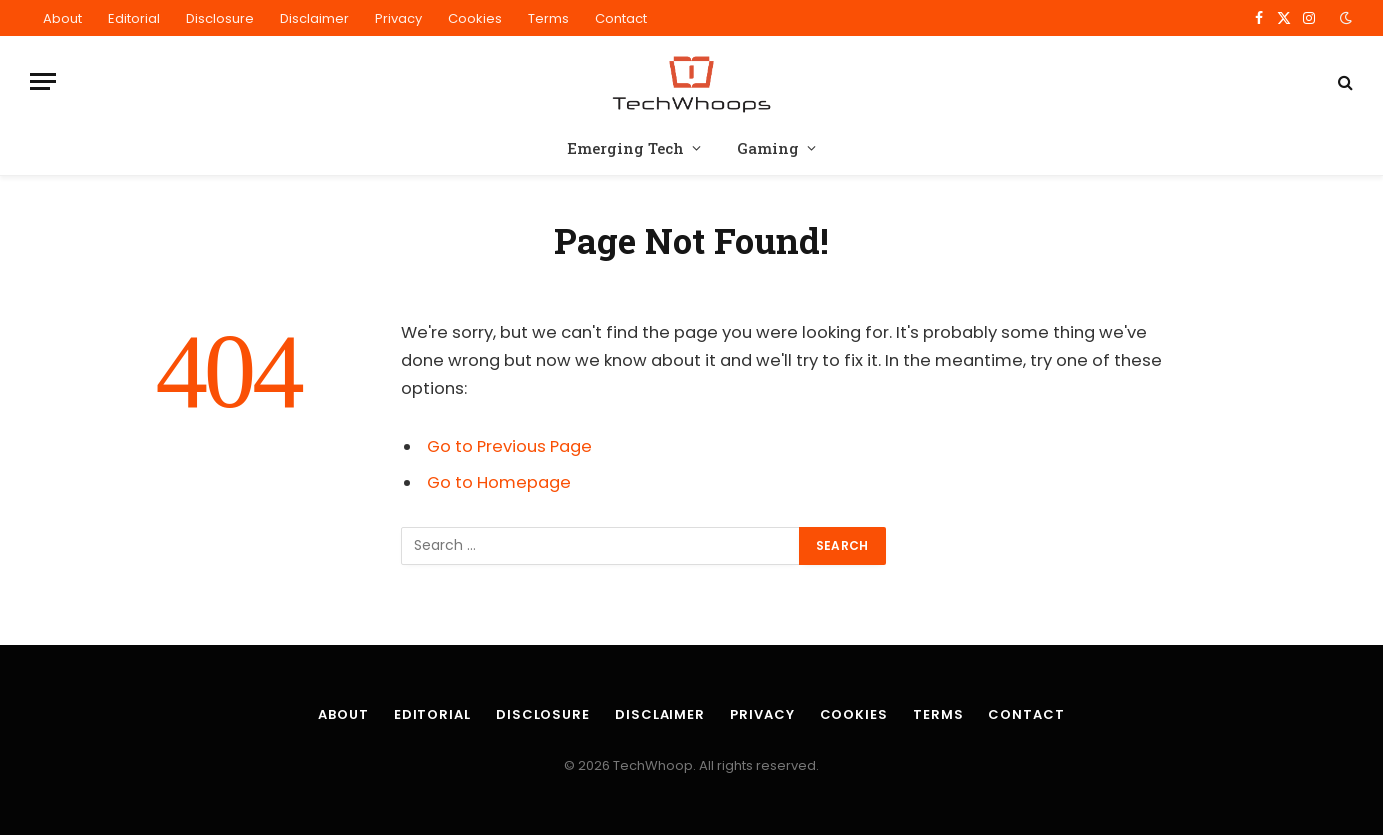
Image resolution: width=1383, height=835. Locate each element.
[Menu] (43, 81)
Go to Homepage (499, 482)
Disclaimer (314, 18)
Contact (621, 18)
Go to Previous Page (509, 446)
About (62, 18)
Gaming (768, 148)
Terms (548, 18)
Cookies (475, 18)
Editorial (134, 18)
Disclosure (220, 18)
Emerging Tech (625, 148)
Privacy (398, 18)
